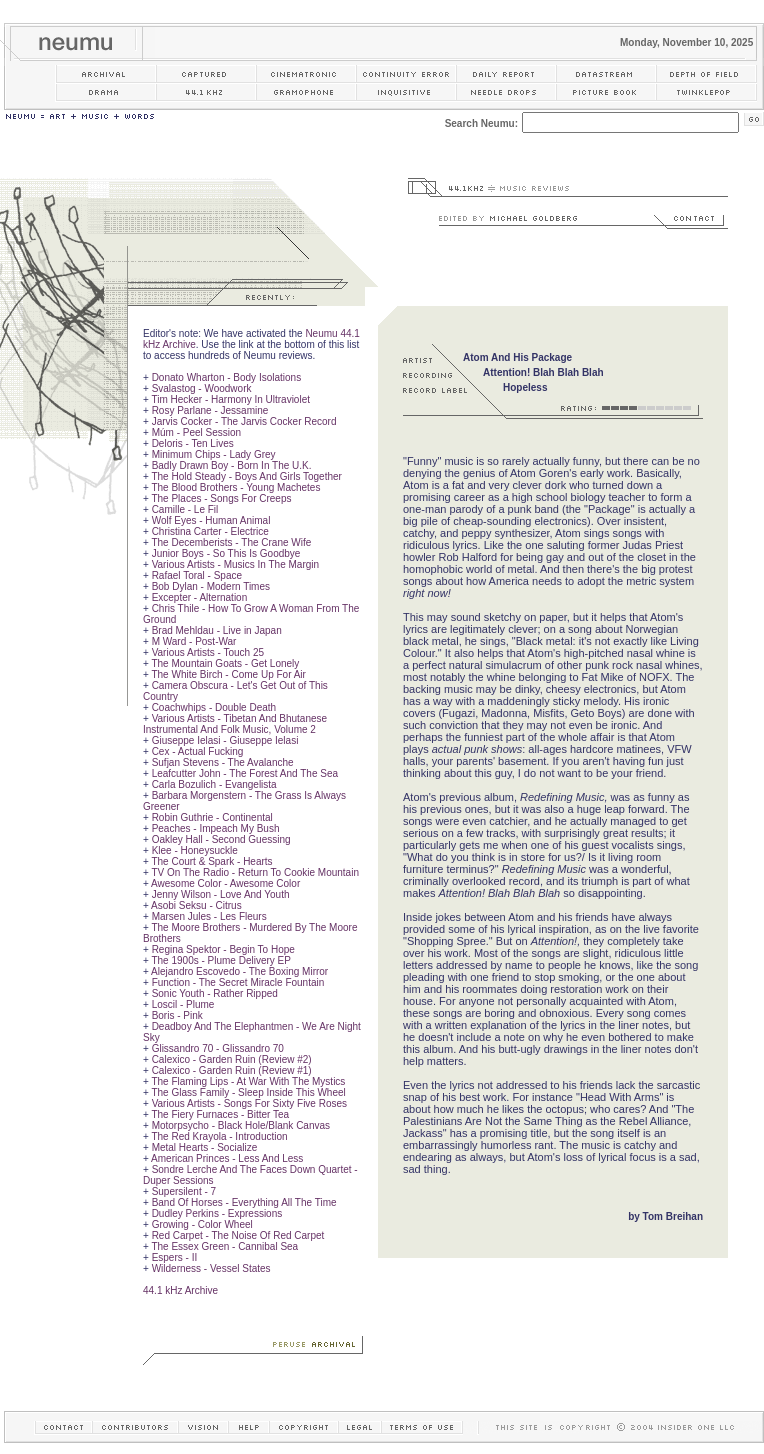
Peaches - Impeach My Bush (216, 828)
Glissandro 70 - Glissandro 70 (218, 1048)
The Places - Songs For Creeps (221, 498)
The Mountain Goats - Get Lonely (225, 663)
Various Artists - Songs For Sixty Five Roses (249, 1103)
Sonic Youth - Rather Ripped (215, 993)
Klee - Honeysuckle (195, 850)
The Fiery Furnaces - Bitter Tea (220, 1114)
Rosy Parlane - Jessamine (210, 410)
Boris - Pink (177, 1015)
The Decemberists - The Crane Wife (231, 542)
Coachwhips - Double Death (214, 707)
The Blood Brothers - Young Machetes (235, 487)
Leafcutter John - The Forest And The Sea (245, 773)
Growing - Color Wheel (202, 1224)
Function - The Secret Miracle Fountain (238, 982)
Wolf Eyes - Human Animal (211, 520)
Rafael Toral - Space (197, 575)
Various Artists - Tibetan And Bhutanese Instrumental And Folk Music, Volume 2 (235, 724)
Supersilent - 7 (184, 1191)
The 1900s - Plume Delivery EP (221, 960)
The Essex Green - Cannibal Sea (224, 1246)
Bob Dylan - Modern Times (211, 586)
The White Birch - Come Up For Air (228, 674)
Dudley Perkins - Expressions (217, 1213)
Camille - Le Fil (185, 509)
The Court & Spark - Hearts (211, 861)
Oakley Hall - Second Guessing (221, 839)
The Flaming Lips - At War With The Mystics (248, 1081)
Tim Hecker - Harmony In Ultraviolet (230, 399)
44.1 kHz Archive (180, 1290)
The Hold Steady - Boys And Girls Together (246, 476)
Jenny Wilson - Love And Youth (221, 894)
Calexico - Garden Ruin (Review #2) (232, 1059)
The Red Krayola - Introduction (219, 1136)
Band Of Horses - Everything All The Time (244, 1202)
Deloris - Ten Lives (193, 443)
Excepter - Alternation (200, 597)
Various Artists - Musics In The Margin (235, 564)
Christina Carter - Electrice (210, 531)
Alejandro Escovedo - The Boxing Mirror (239, 971)
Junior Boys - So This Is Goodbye (226, 553)
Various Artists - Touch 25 (208, 652)
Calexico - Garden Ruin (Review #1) (232, 1070)
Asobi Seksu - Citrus (196, 905)
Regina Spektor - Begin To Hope (223, 949)
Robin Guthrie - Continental (212, 817)
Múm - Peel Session (196, 432)
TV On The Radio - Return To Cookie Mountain (255, 872)
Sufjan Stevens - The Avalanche (223, 762)
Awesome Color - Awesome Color (225, 883)
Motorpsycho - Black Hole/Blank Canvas (241, 1125)
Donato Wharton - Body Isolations (227, 377)
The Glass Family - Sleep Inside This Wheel (248, 1092)
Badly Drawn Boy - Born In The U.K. (232, 465)
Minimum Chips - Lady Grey (214, 454)
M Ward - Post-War (194, 641)
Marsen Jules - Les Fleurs (209, 916)
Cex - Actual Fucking (198, 751)
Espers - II (175, 1257)
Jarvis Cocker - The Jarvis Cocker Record (244, 421)
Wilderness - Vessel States (211, 1268)
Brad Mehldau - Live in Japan (217, 630)
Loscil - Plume (183, 1004)
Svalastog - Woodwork (202, 388)
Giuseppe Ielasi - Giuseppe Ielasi (225, 740)
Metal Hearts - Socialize (205, 1147)
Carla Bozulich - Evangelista (214, 784)
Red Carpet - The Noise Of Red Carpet (238, 1235)
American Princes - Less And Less (227, 1158)
